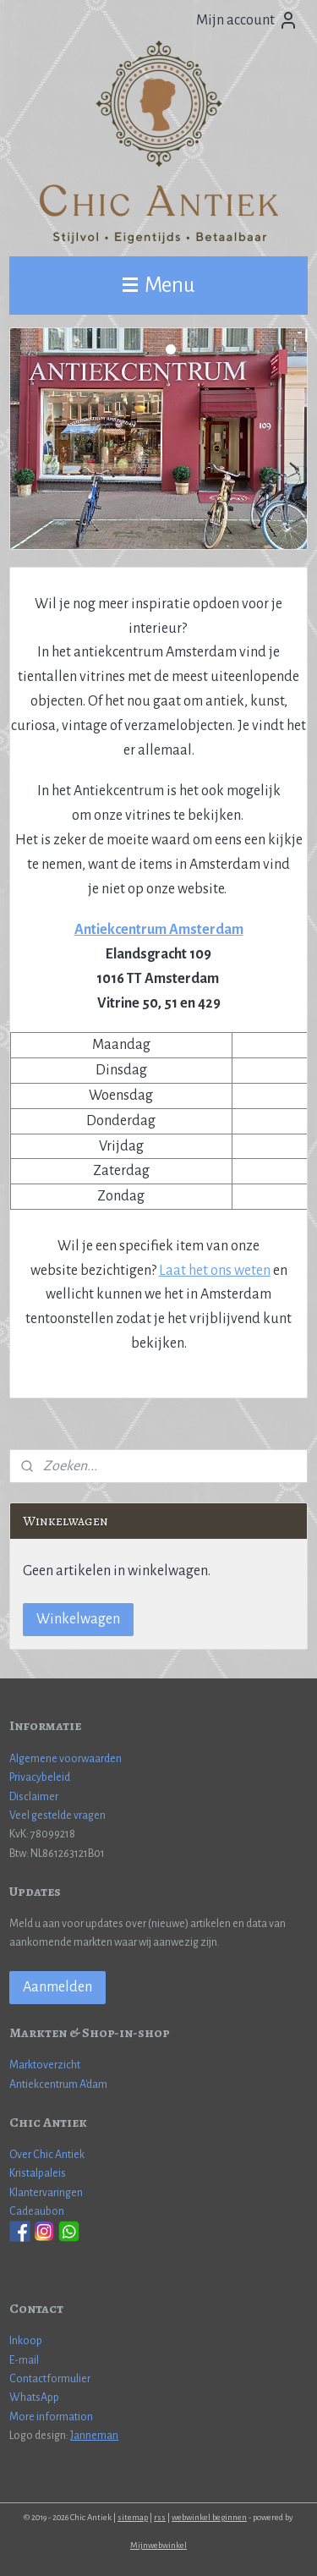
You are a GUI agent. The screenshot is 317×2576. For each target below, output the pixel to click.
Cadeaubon (36, 2211)
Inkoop (25, 2341)
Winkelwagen (78, 1619)
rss (160, 2517)
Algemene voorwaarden (65, 1759)
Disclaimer (33, 1797)
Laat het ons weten (215, 1270)
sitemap (133, 2517)
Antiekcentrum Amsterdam (158, 929)
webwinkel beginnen (209, 2517)
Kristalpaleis (37, 2173)
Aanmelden (57, 1987)
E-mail (24, 2360)
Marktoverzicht (44, 2065)
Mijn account (247, 20)
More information (51, 2417)
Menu (158, 284)
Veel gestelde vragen (57, 1815)
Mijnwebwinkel (158, 2545)
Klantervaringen (46, 2193)
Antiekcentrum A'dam (58, 2084)
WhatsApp (34, 2397)
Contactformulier (49, 2379)
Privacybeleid (39, 1777)
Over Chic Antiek (47, 2155)
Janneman (94, 2435)
